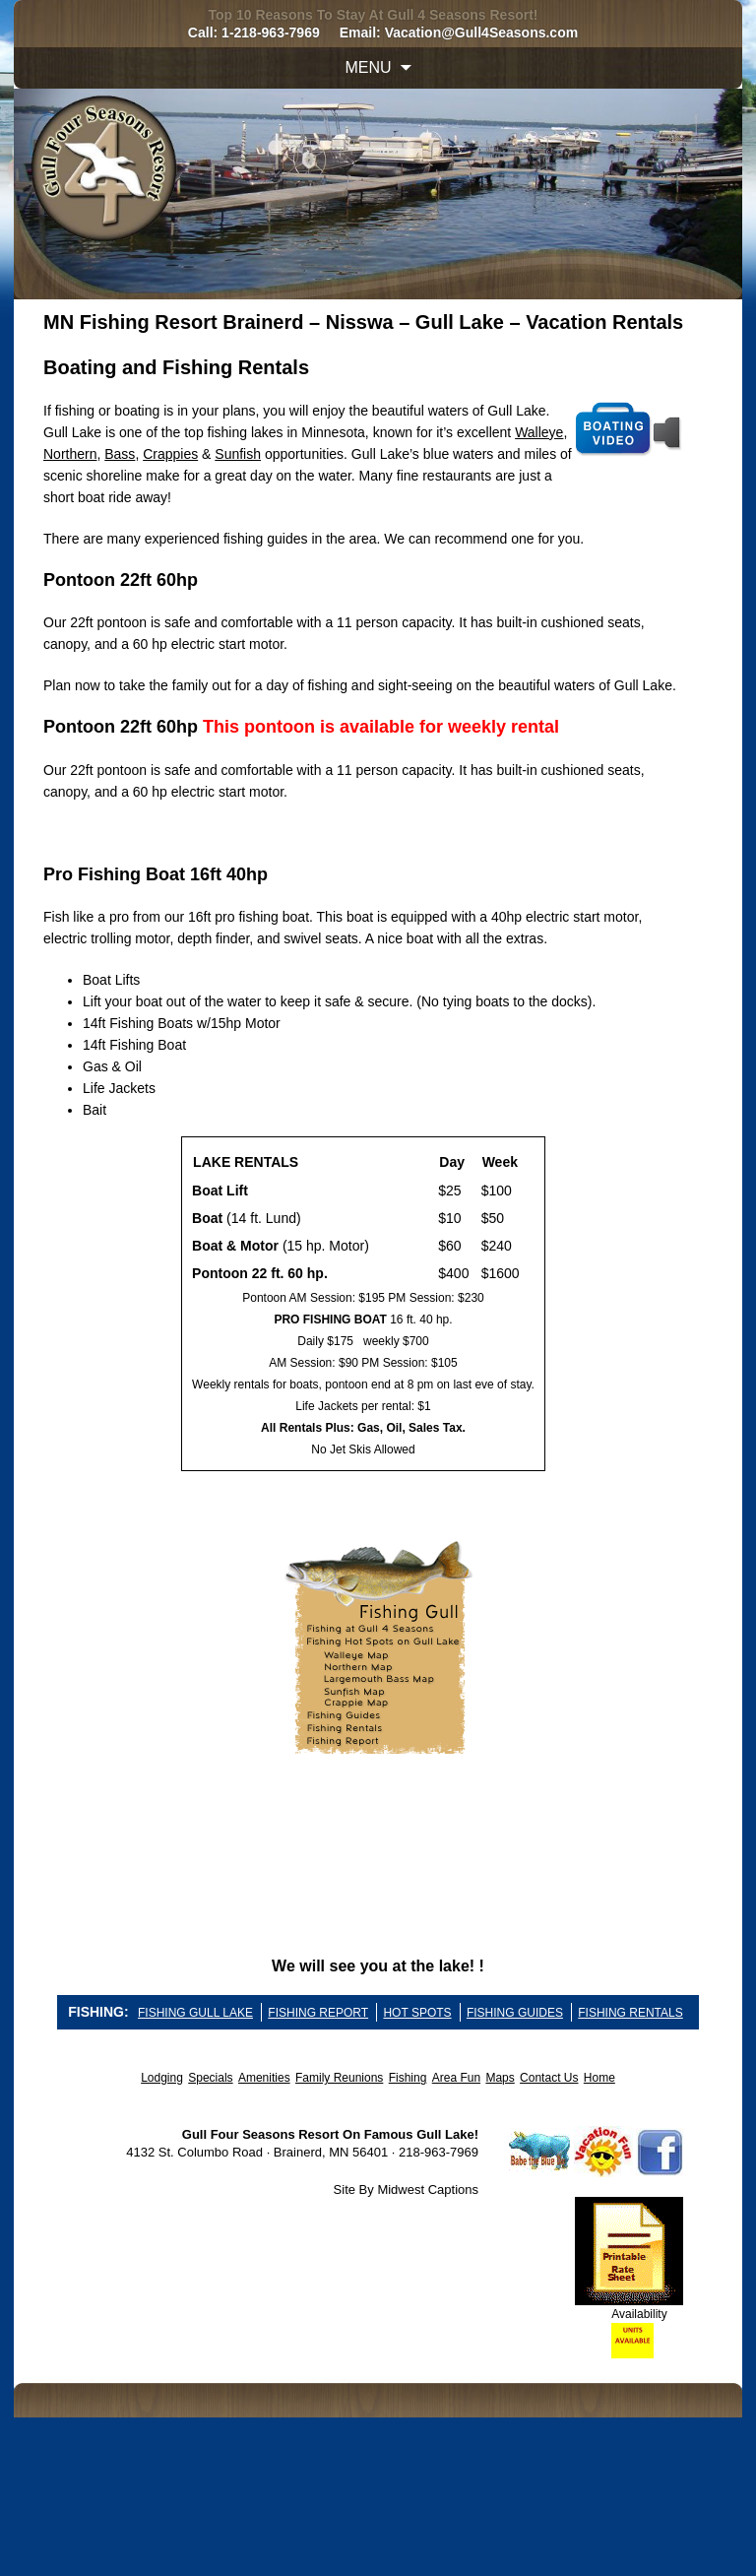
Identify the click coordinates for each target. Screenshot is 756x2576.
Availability (638, 2314)
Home (599, 2078)
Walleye (539, 432)
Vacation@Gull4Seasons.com (482, 32)
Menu (368, 67)
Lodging (162, 2078)
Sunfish (238, 454)
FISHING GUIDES (515, 2013)
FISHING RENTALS (630, 2013)
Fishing (408, 2078)
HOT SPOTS (417, 2013)
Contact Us (549, 2078)
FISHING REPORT (318, 2013)
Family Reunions (339, 2078)
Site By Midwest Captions (406, 2189)
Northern (69, 454)
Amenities (264, 2078)
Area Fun (456, 2078)
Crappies (170, 454)
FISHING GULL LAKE (195, 2013)
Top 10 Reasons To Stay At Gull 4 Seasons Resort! (372, 15)
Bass (119, 454)
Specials (210, 2078)
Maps (499, 2078)
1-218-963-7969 (270, 32)
